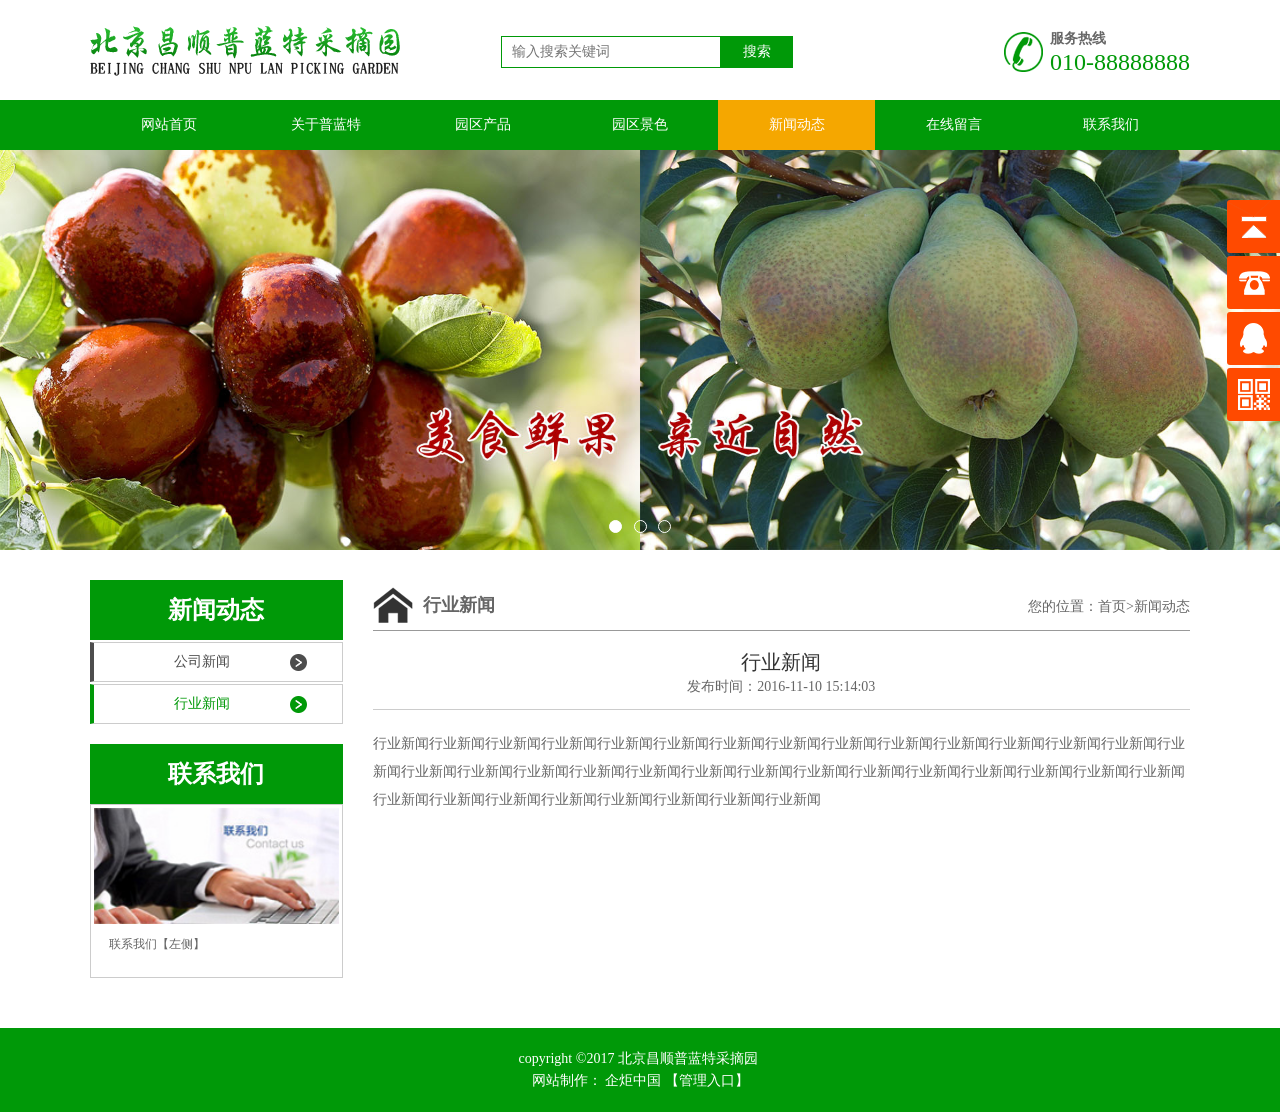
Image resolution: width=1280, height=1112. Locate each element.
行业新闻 (202, 703)
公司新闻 (202, 661)
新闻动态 (797, 124)
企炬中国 (633, 1080)
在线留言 (954, 124)
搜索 (757, 51)
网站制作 (560, 1080)
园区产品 (483, 124)
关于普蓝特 (326, 124)
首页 (1112, 606)
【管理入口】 (707, 1080)
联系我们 (1111, 124)
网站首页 (169, 124)
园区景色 (640, 124)
